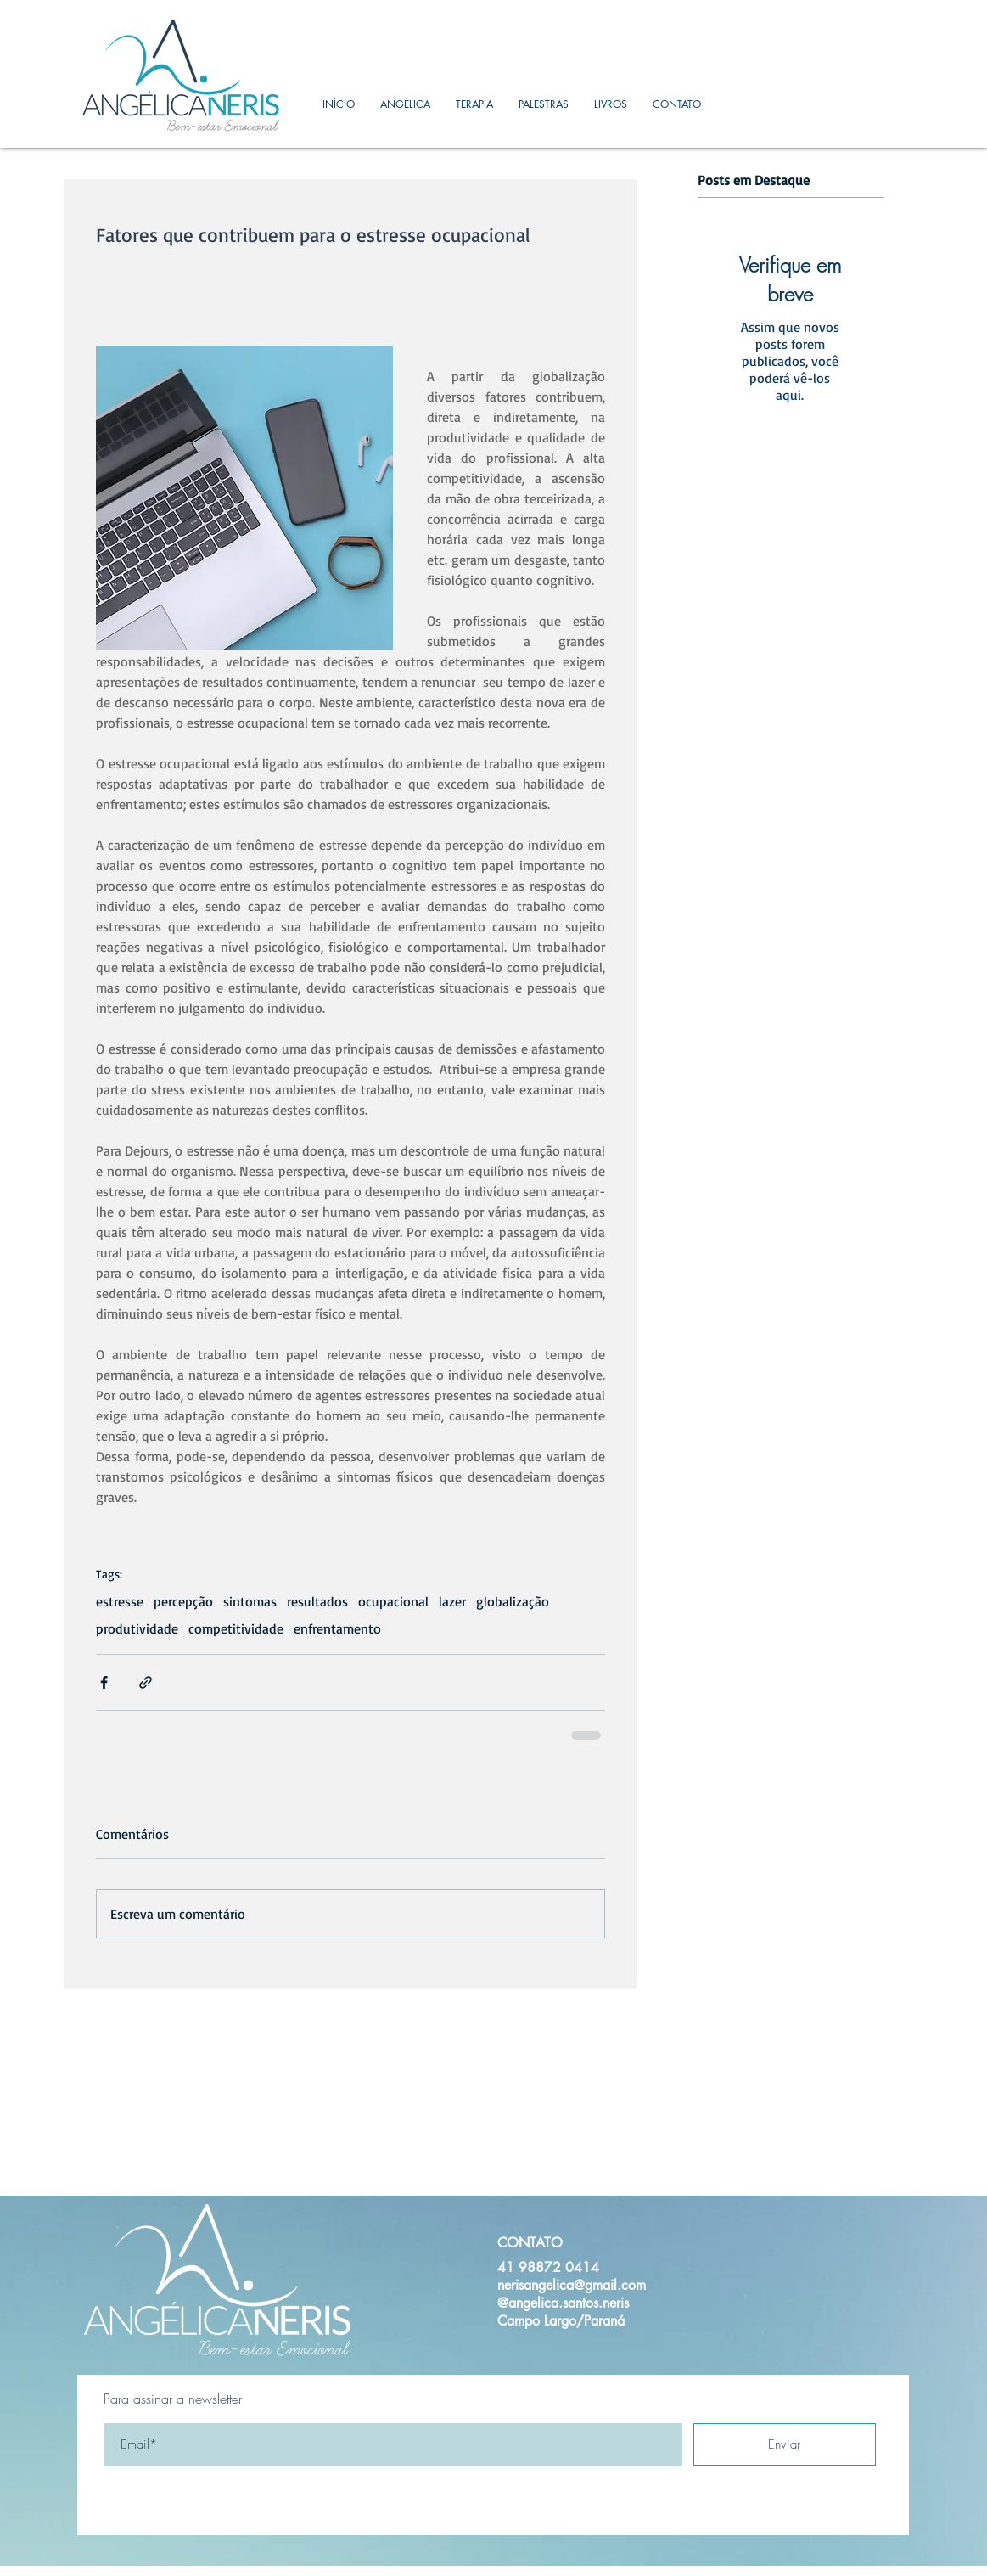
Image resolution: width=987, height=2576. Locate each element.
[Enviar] (784, 2444)
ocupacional (393, 1601)
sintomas (250, 1601)
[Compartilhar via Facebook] (104, 1682)
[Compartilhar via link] (145, 1682)
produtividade (137, 1628)
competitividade (235, 1628)
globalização (512, 1601)
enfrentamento (337, 1628)
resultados (317, 1601)
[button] (474, 104)
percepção (183, 1601)
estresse (119, 1601)
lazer (452, 1601)
